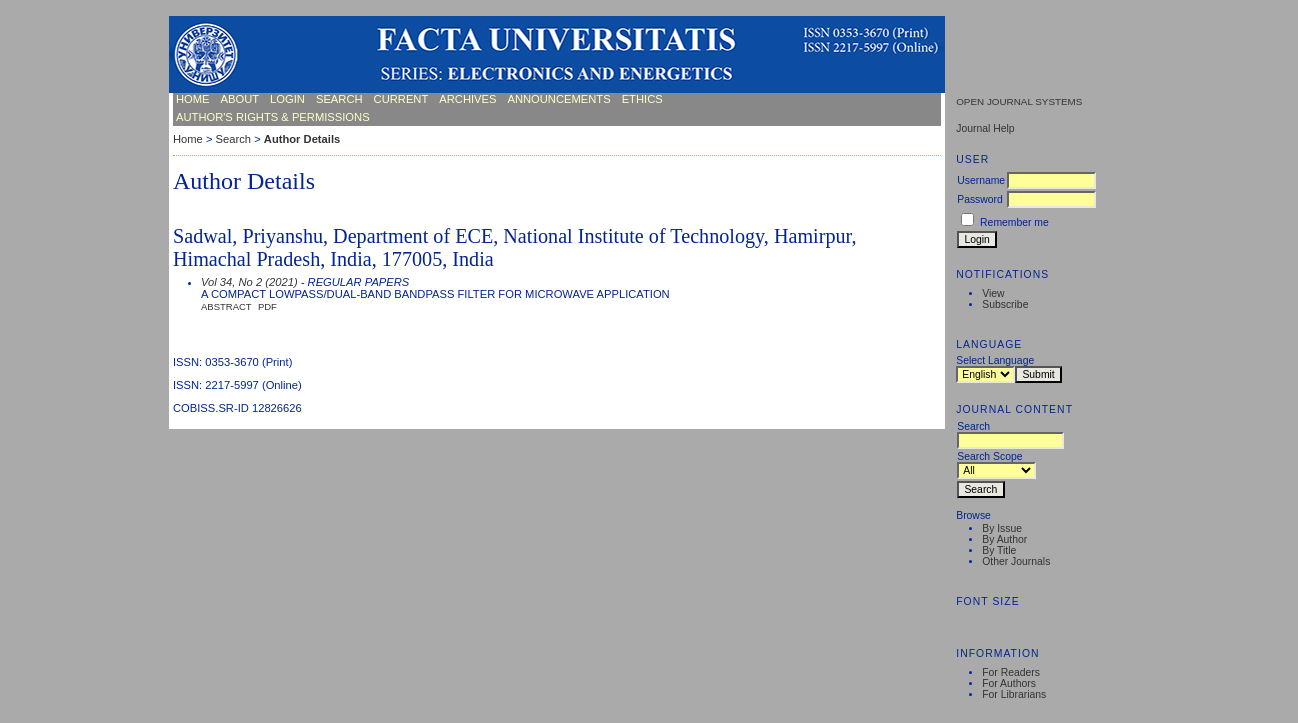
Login (287, 99)
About (240, 99)
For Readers (1011, 672)
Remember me (1014, 222)
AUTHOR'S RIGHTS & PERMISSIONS (273, 117)
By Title (999, 550)
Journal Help (985, 128)
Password (980, 199)
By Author (1004, 539)
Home (193, 99)
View (993, 293)
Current (401, 99)
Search (339, 99)
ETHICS (642, 99)
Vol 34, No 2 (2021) (249, 282)
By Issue (1002, 528)
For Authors (1009, 683)
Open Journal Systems (1019, 101)
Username (981, 180)
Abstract (226, 306)
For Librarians (1014, 694)
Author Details (302, 139)
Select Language (995, 360)
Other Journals (1016, 561)
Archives (467, 99)
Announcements (558, 99)
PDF (267, 306)
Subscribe (1005, 304)
